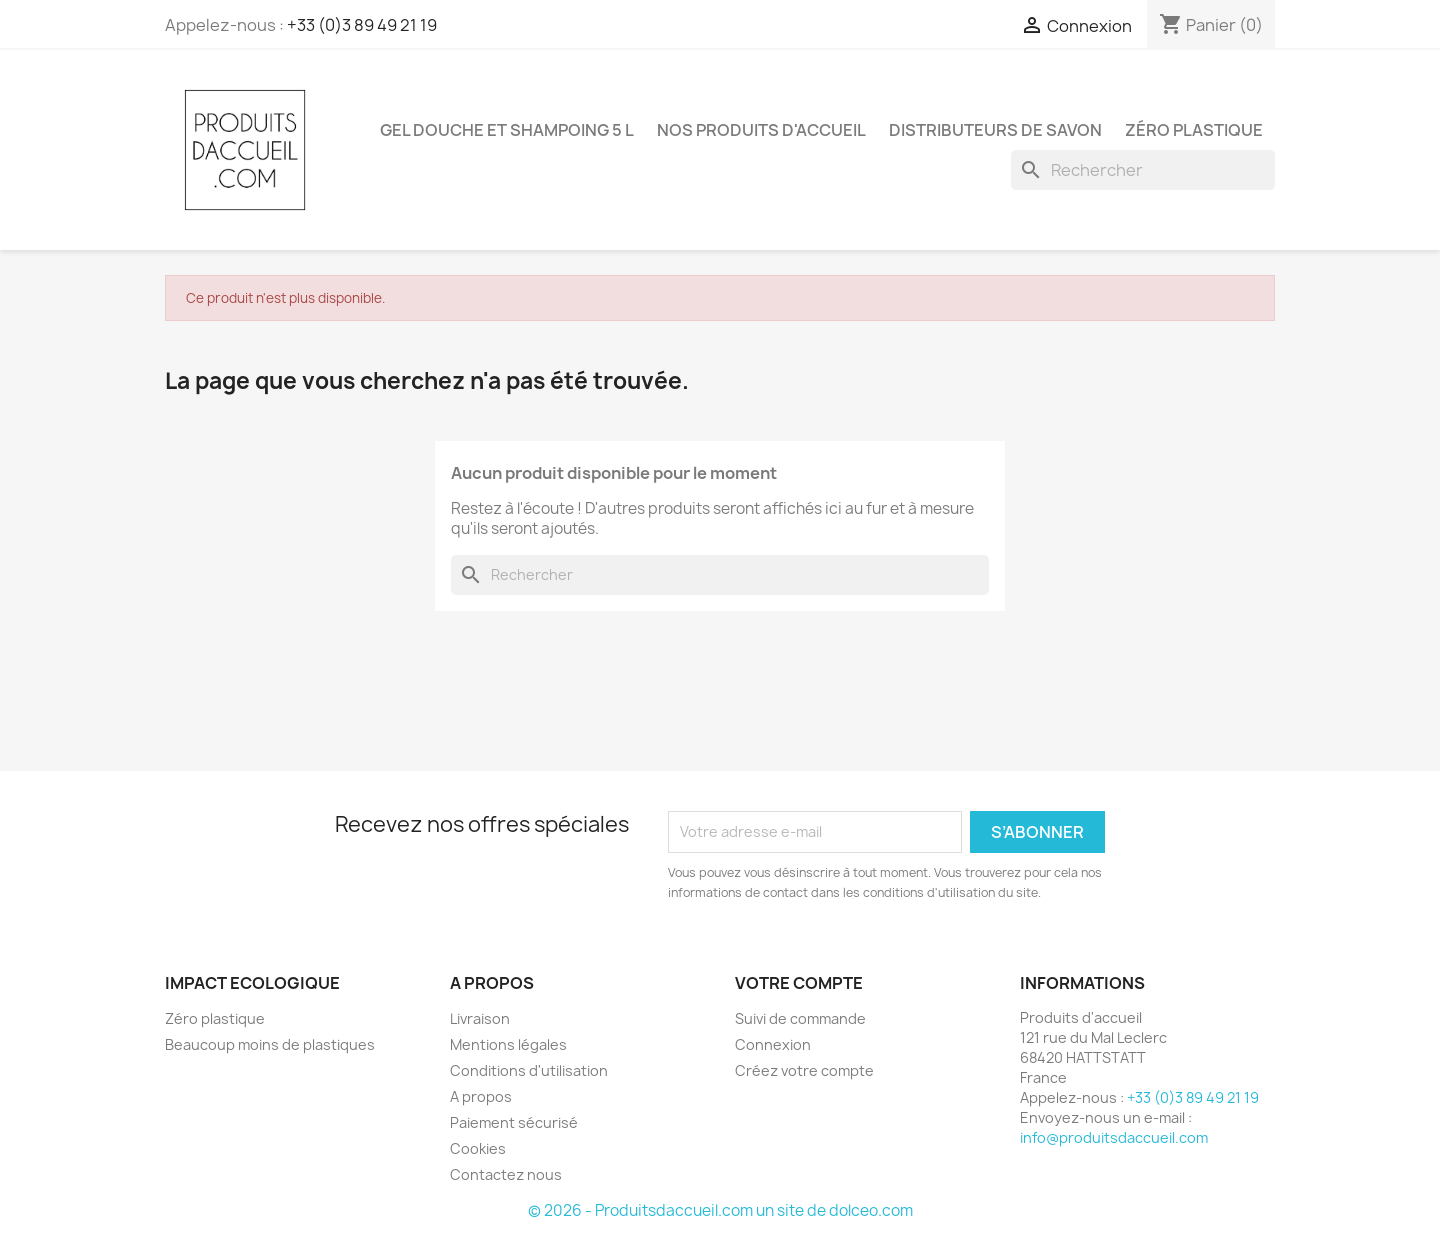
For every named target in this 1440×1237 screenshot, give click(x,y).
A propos (481, 1096)
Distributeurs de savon (995, 130)
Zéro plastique (1194, 130)
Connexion (773, 1044)
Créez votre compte (804, 1070)
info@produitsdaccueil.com (1114, 1137)
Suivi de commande (800, 1018)
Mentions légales (508, 1044)
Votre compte (799, 983)
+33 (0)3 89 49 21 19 (362, 25)
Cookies (478, 1148)
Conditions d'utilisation (529, 1070)
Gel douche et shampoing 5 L (507, 130)
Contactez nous (506, 1174)
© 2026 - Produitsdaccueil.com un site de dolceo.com (720, 1210)
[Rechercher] (1143, 170)
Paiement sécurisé (514, 1122)
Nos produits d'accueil (761, 130)
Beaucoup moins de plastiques (270, 1044)
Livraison (480, 1018)
